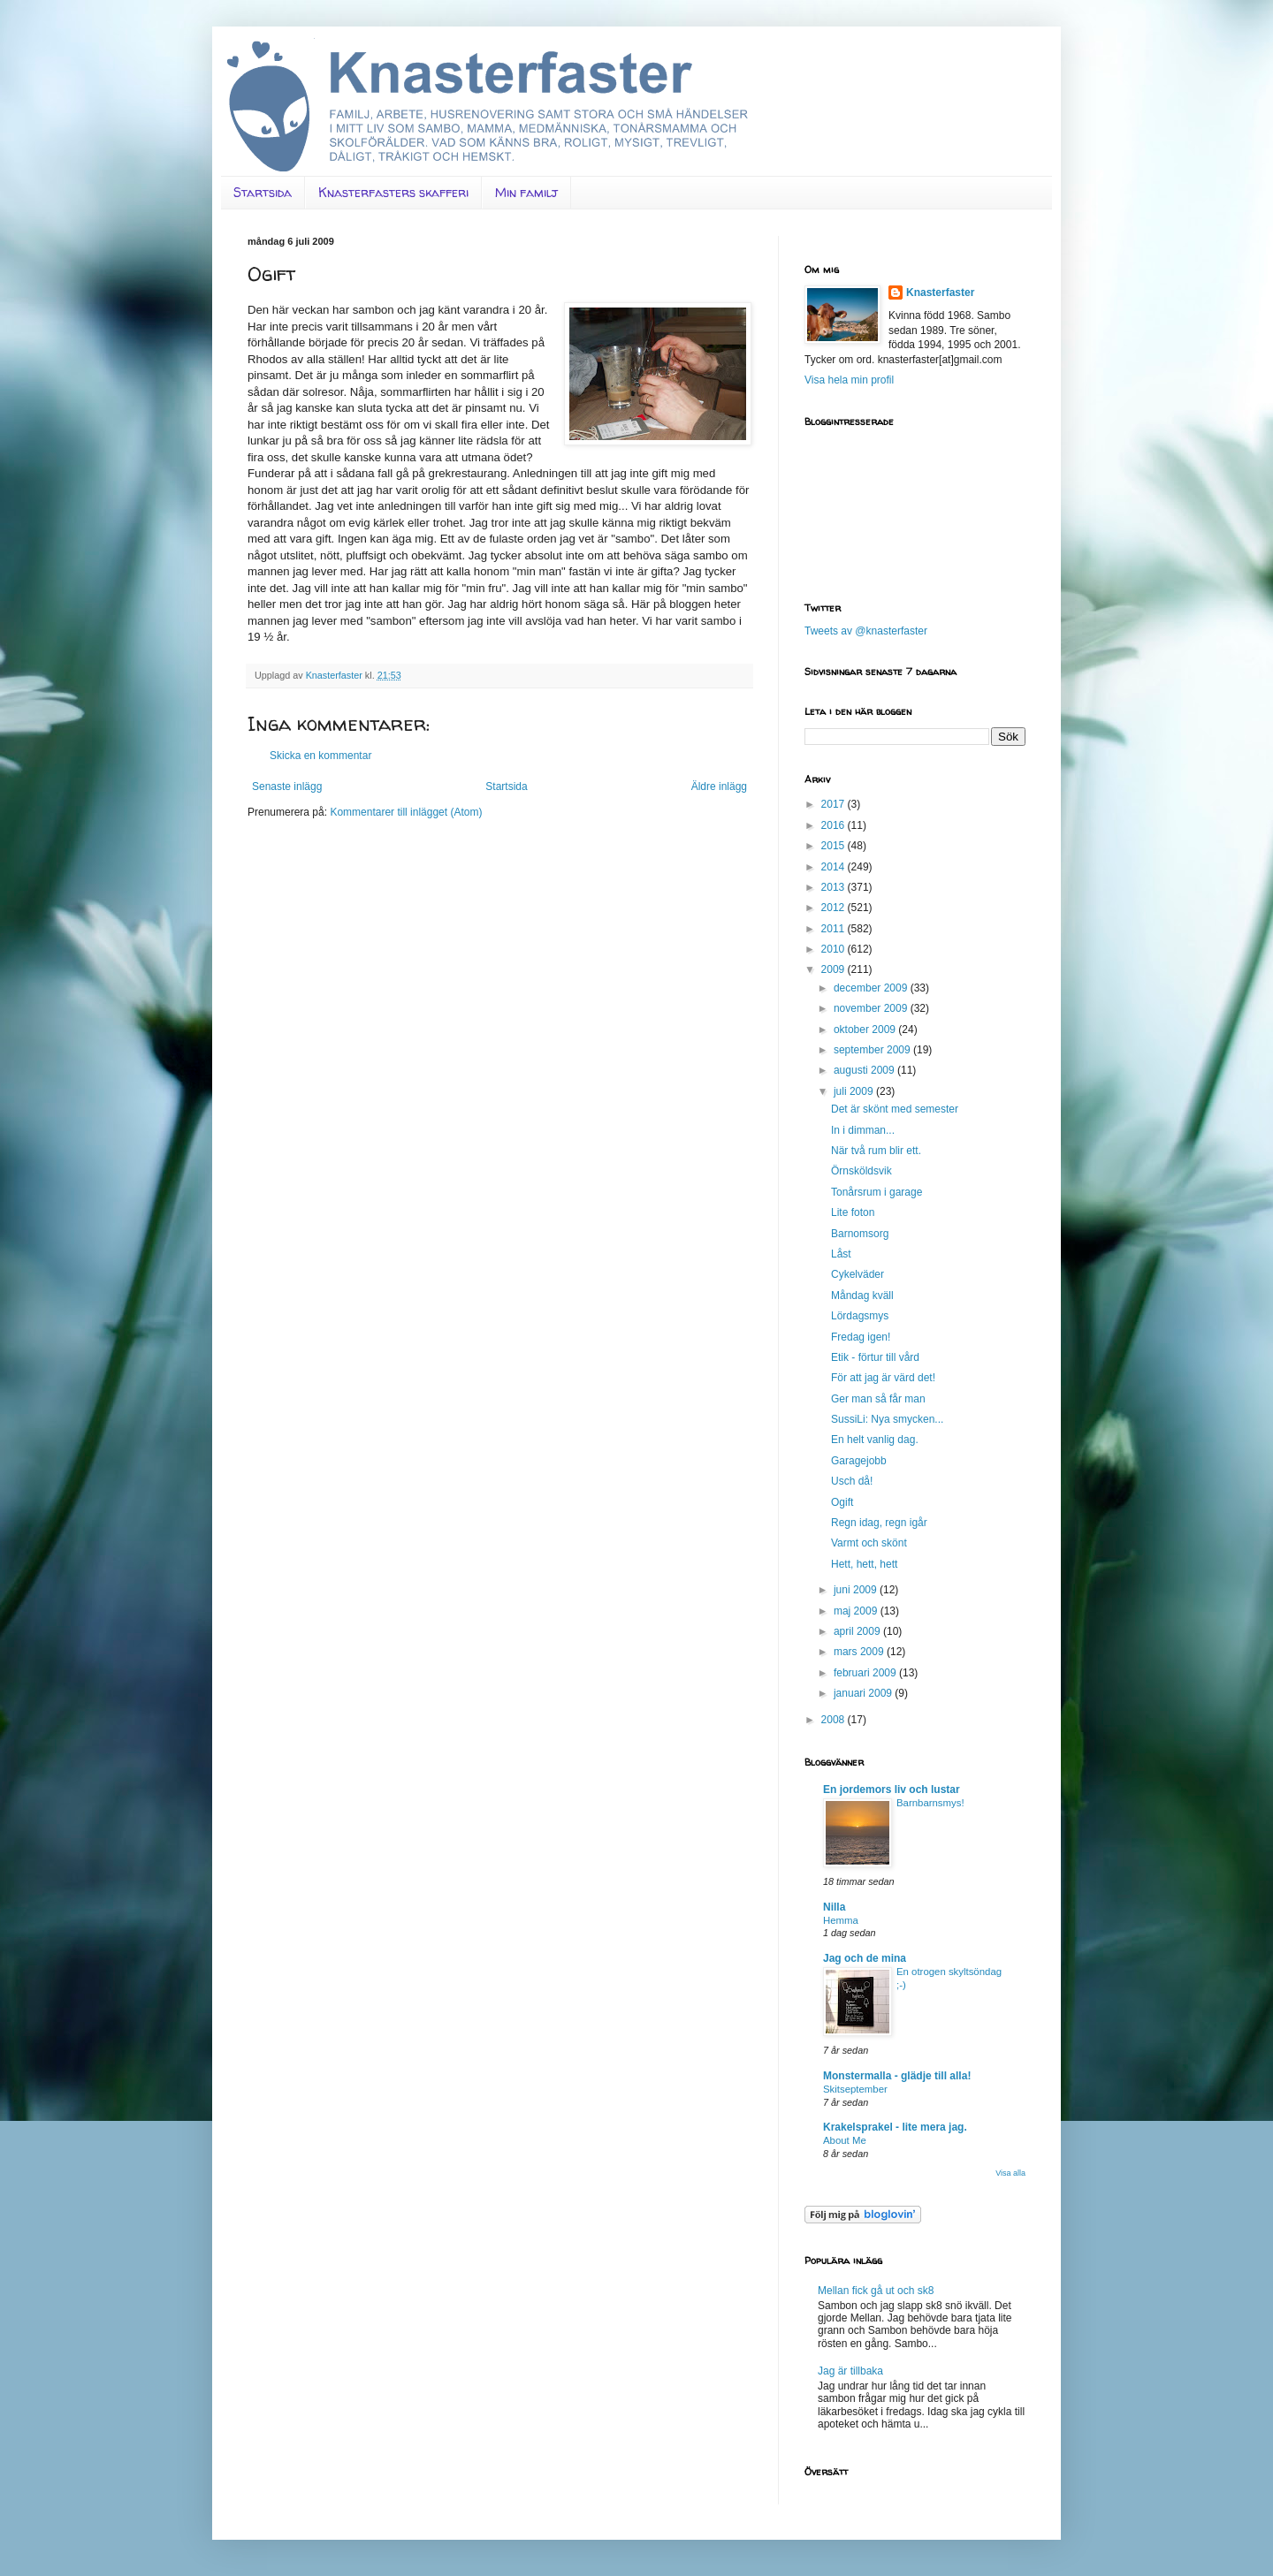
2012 (834, 907)
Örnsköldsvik (861, 1171)
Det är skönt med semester (894, 1109)
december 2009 (872, 988)
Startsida (262, 192)
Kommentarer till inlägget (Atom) (406, 812)
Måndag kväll (862, 1295)
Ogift (842, 1502)
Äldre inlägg (719, 786)
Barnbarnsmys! (930, 1802)
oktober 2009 (866, 1029)
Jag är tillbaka (850, 2371)
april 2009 (858, 1631)
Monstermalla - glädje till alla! (897, 2076)
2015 (834, 846)
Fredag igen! (860, 1337)
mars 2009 (860, 1651)
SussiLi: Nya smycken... (887, 1419)
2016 (834, 825)
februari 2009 (866, 1673)
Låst (841, 1254)
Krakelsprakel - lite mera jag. (895, 2127)
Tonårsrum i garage (876, 1192)
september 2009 (873, 1050)
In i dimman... (863, 1130)
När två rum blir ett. (876, 1150)
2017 (834, 804)
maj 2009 (857, 1611)
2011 (834, 929)
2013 (834, 887)
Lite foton (852, 1212)
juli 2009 (855, 1091)
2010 (834, 949)
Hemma (840, 1920)
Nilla (834, 1907)
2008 (834, 1720)
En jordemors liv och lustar (891, 1789)
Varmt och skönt (869, 1543)
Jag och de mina (864, 1958)
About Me (844, 2140)
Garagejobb (859, 1461)
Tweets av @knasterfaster (865, 631)
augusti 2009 (865, 1070)
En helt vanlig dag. (875, 1439)
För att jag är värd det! (883, 1378)
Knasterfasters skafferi (393, 192)
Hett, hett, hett (864, 1564)
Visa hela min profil (849, 380)
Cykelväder (857, 1274)
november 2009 (872, 1008)
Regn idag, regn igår (879, 1522)
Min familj (526, 192)
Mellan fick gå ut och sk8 (876, 2290)
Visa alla (1010, 2173)
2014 (834, 867)
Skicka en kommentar (320, 755)
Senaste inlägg (287, 786)
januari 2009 (864, 1693)
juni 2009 (857, 1590)
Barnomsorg (859, 1233)
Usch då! (852, 1481)
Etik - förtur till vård (875, 1357)
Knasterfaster (940, 292)
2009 (834, 969)
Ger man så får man (878, 1399)
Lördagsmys (859, 1316)
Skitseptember (855, 2089)
